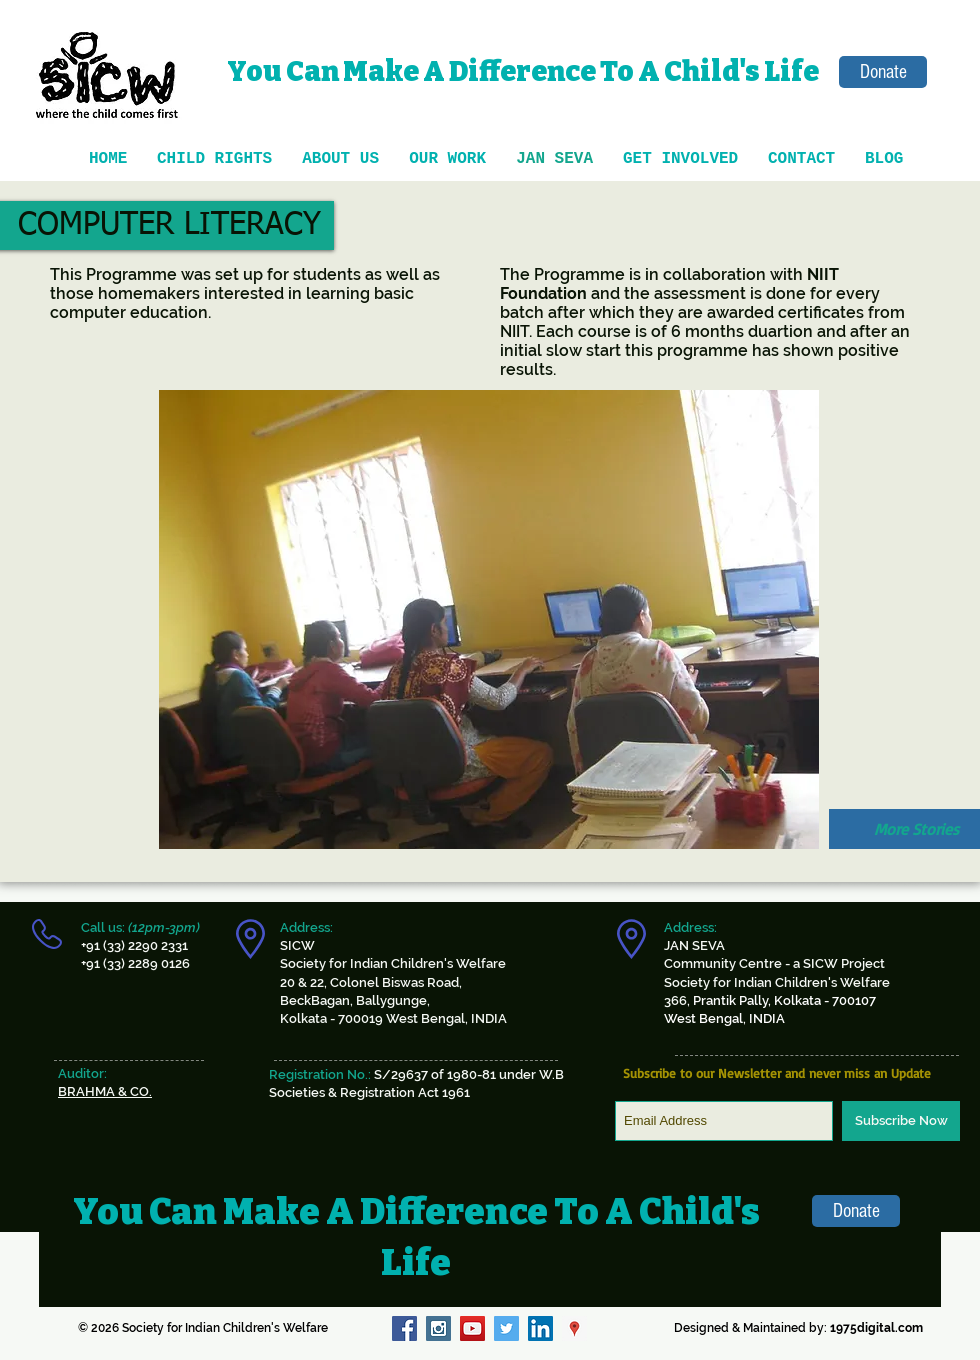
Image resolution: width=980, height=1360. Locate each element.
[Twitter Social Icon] (506, 1328)
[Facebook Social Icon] (404, 1328)
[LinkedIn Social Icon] (540, 1328)
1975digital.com (876, 1328)
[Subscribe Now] (901, 1121)
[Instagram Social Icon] (438, 1328)
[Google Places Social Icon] (574, 1328)
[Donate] (883, 72)
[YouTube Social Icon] (472, 1328)
